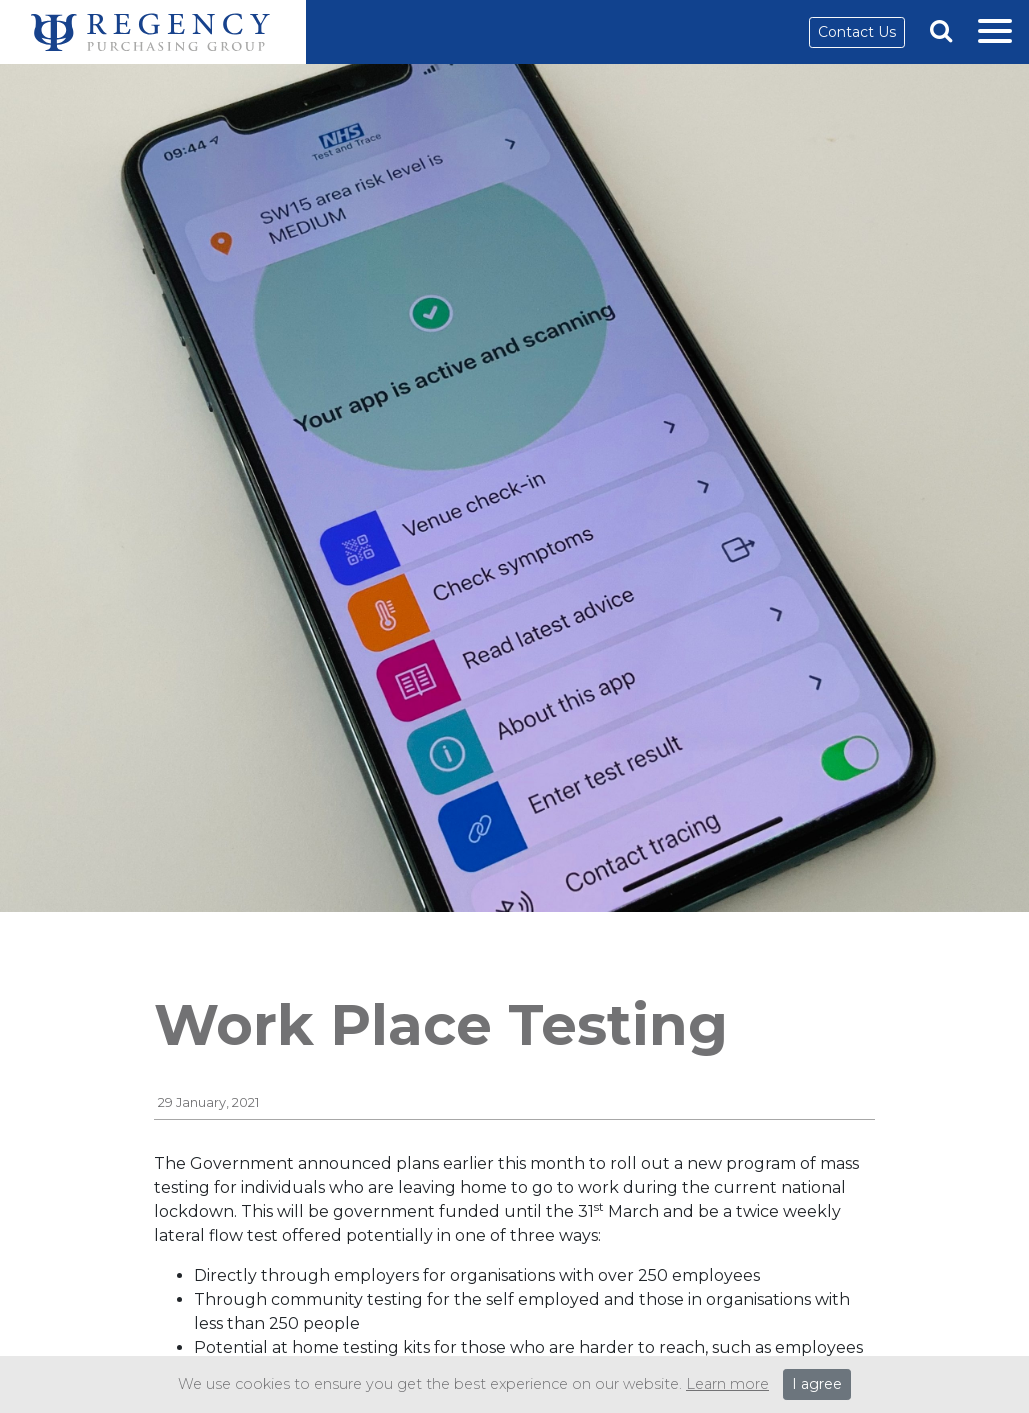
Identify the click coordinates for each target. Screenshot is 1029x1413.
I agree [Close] (817, 1384)
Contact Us (857, 32)
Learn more (727, 1384)
